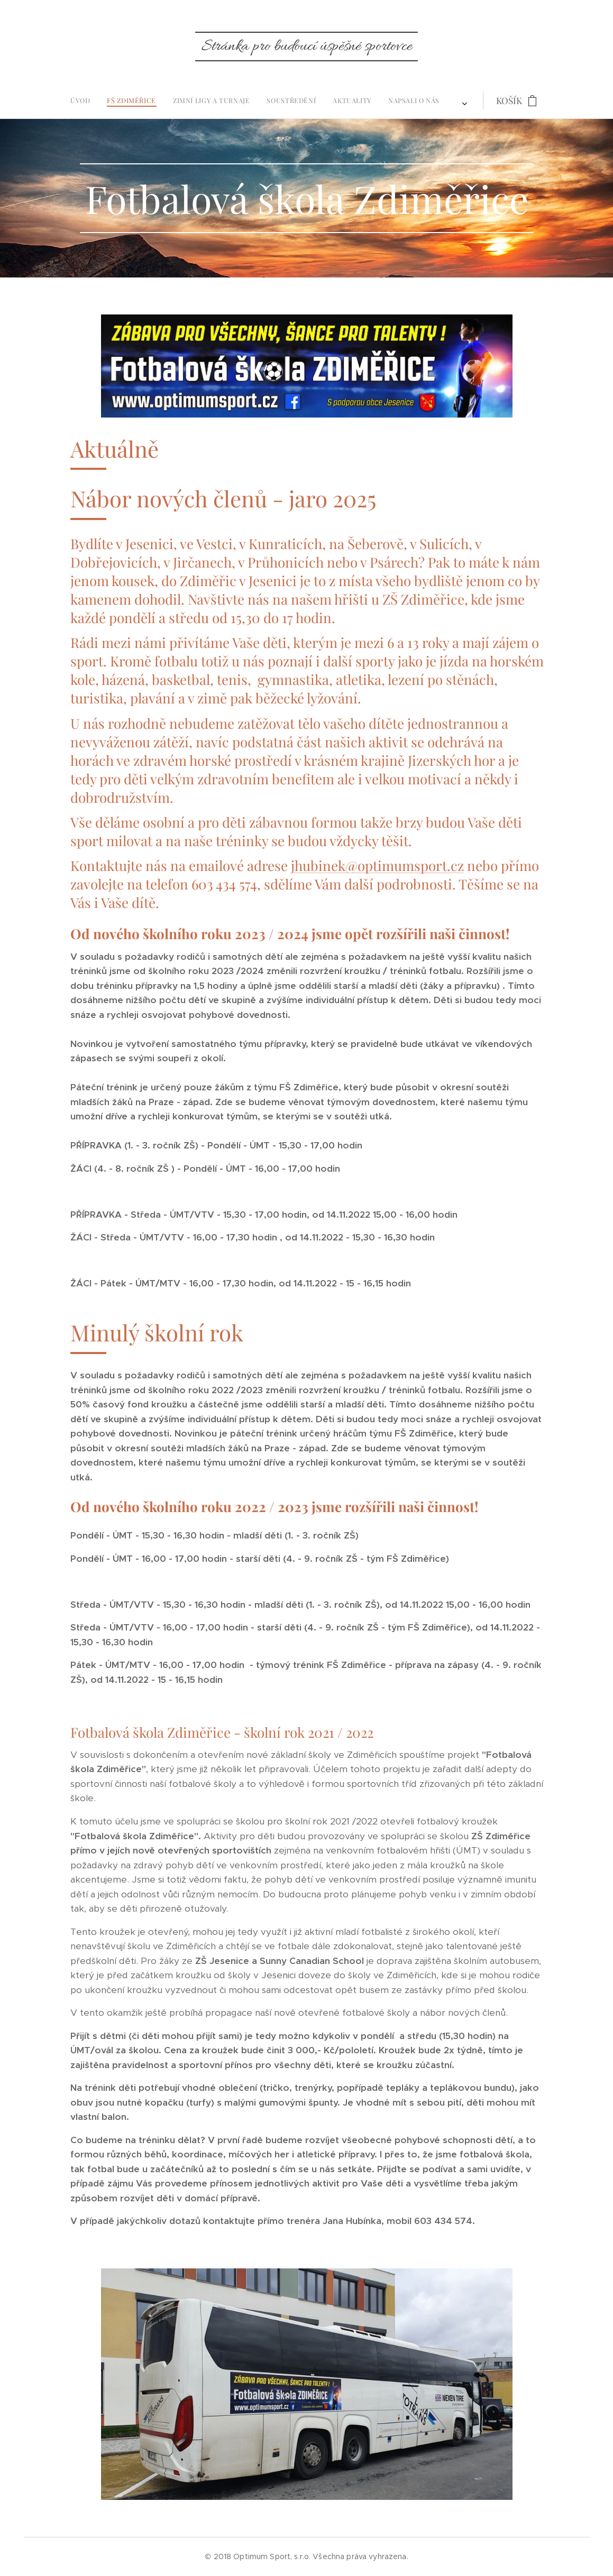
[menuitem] (186, 100)
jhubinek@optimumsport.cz (376, 865)
